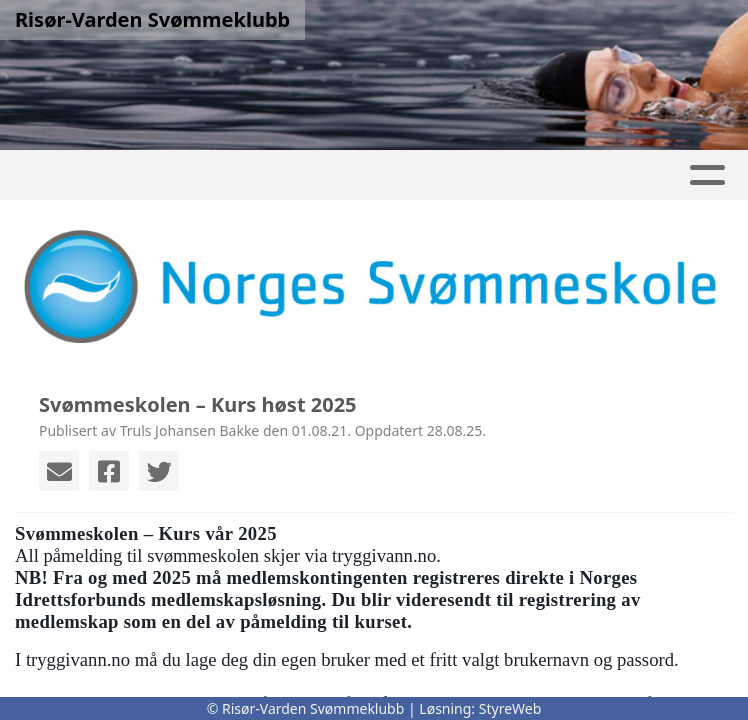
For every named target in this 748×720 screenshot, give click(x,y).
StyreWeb (510, 708)
